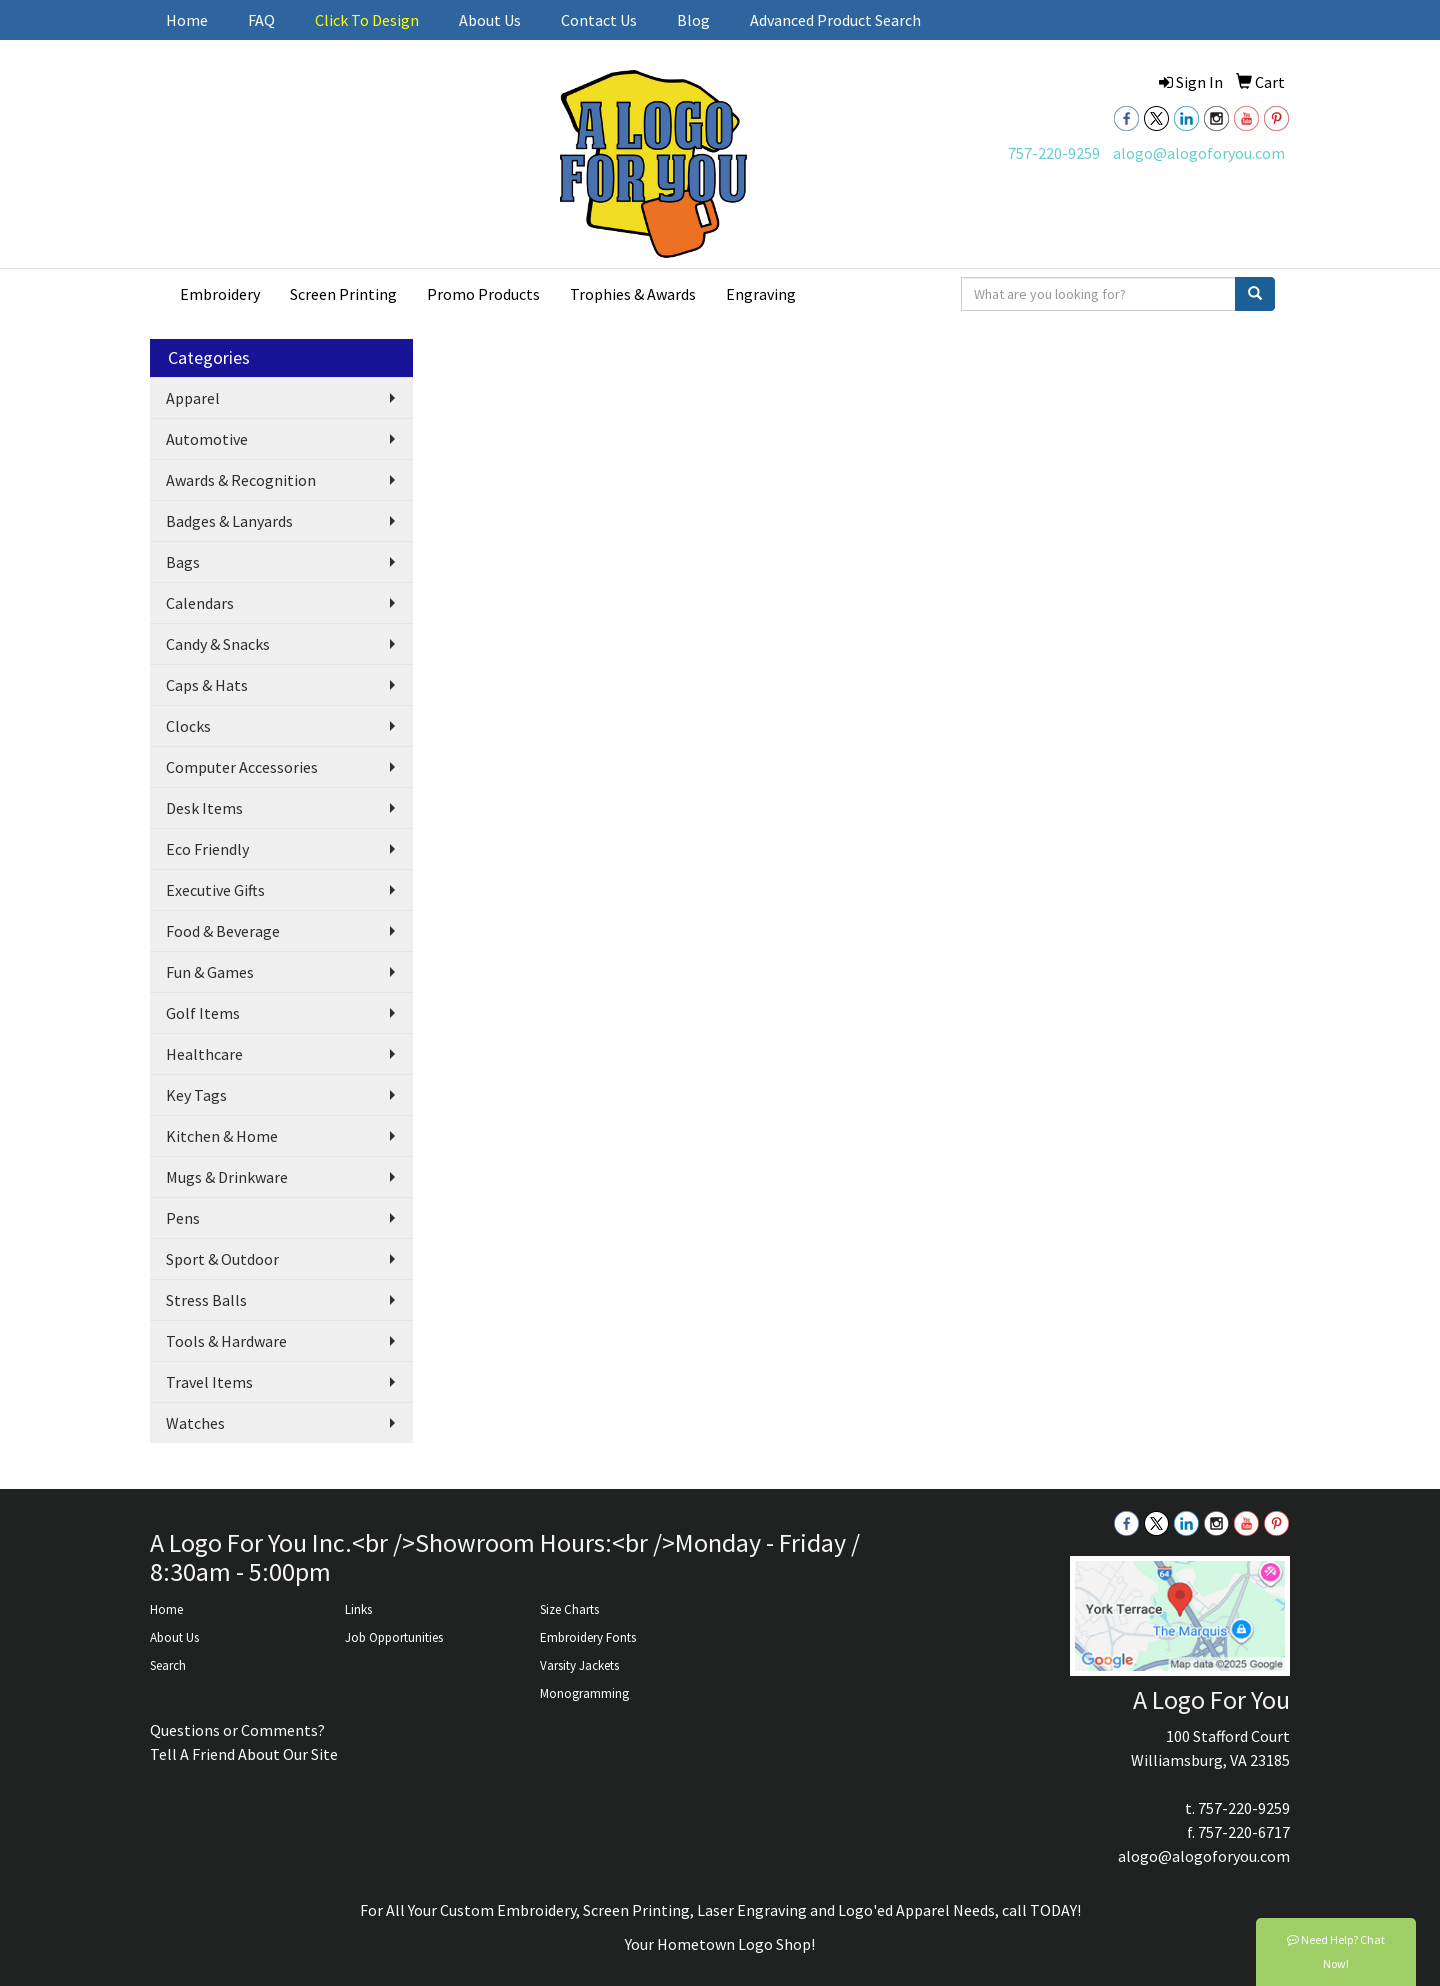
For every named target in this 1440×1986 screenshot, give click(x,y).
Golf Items (203, 1013)
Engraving (761, 294)
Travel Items (209, 1382)
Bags (183, 562)
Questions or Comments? (237, 1730)
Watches (195, 1423)
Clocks (188, 726)
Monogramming (584, 1693)
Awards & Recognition (241, 480)
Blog (693, 20)
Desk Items (204, 808)
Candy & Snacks (218, 644)
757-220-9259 (1054, 153)
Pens (183, 1218)
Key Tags (196, 1095)
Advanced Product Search (835, 20)
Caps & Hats (207, 685)
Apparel (193, 398)
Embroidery (220, 294)
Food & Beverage (223, 931)
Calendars (200, 603)
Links (358, 1609)
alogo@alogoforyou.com (1199, 153)
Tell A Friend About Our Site (244, 1754)
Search (168, 1665)
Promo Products (483, 294)
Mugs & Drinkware (227, 1177)
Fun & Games (210, 972)
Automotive (207, 439)
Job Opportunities (394, 1637)
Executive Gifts (215, 890)
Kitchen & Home (222, 1136)
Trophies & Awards (633, 294)
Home (187, 20)
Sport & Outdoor (222, 1259)
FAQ (261, 20)
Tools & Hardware (226, 1341)
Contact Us (599, 20)
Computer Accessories (242, 767)
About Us (490, 20)
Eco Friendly (207, 849)
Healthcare (204, 1054)
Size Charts (569, 1609)
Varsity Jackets (579, 1665)
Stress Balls (206, 1300)
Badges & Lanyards (229, 521)
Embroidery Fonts (588, 1637)
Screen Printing (343, 294)
